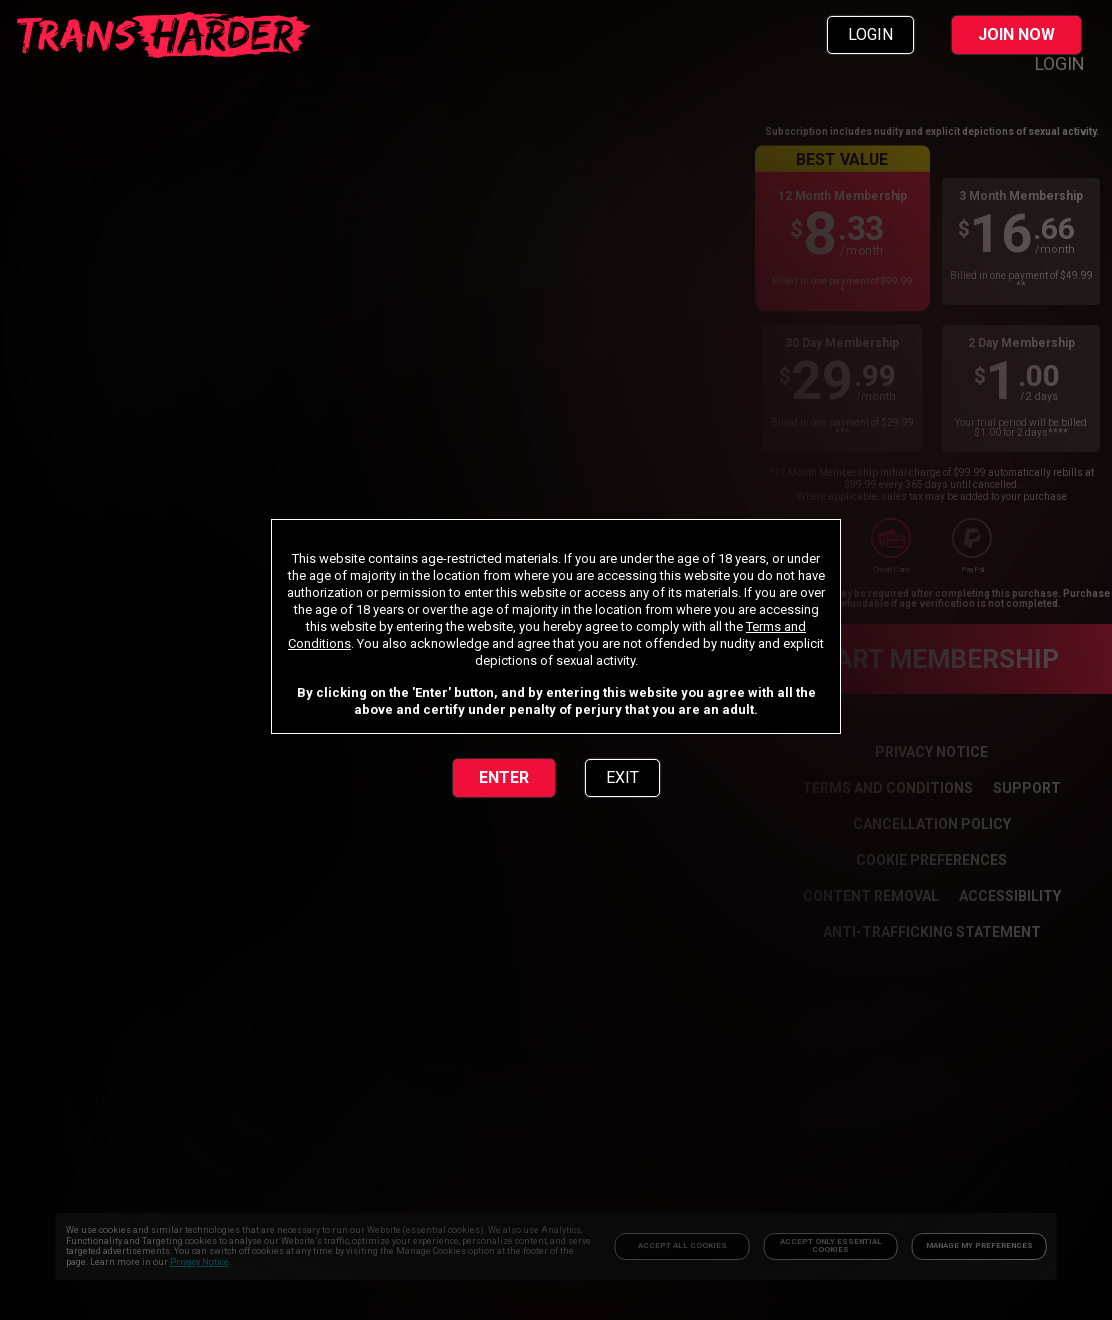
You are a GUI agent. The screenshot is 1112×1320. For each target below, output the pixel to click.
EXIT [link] (622, 777)
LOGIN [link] (870, 34)
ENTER (504, 777)
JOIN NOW (1016, 34)
